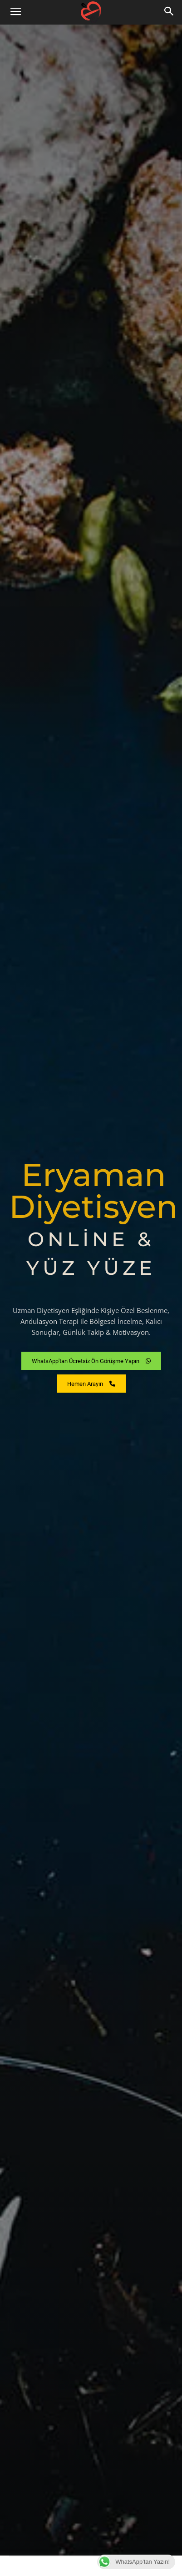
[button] (169, 12)
